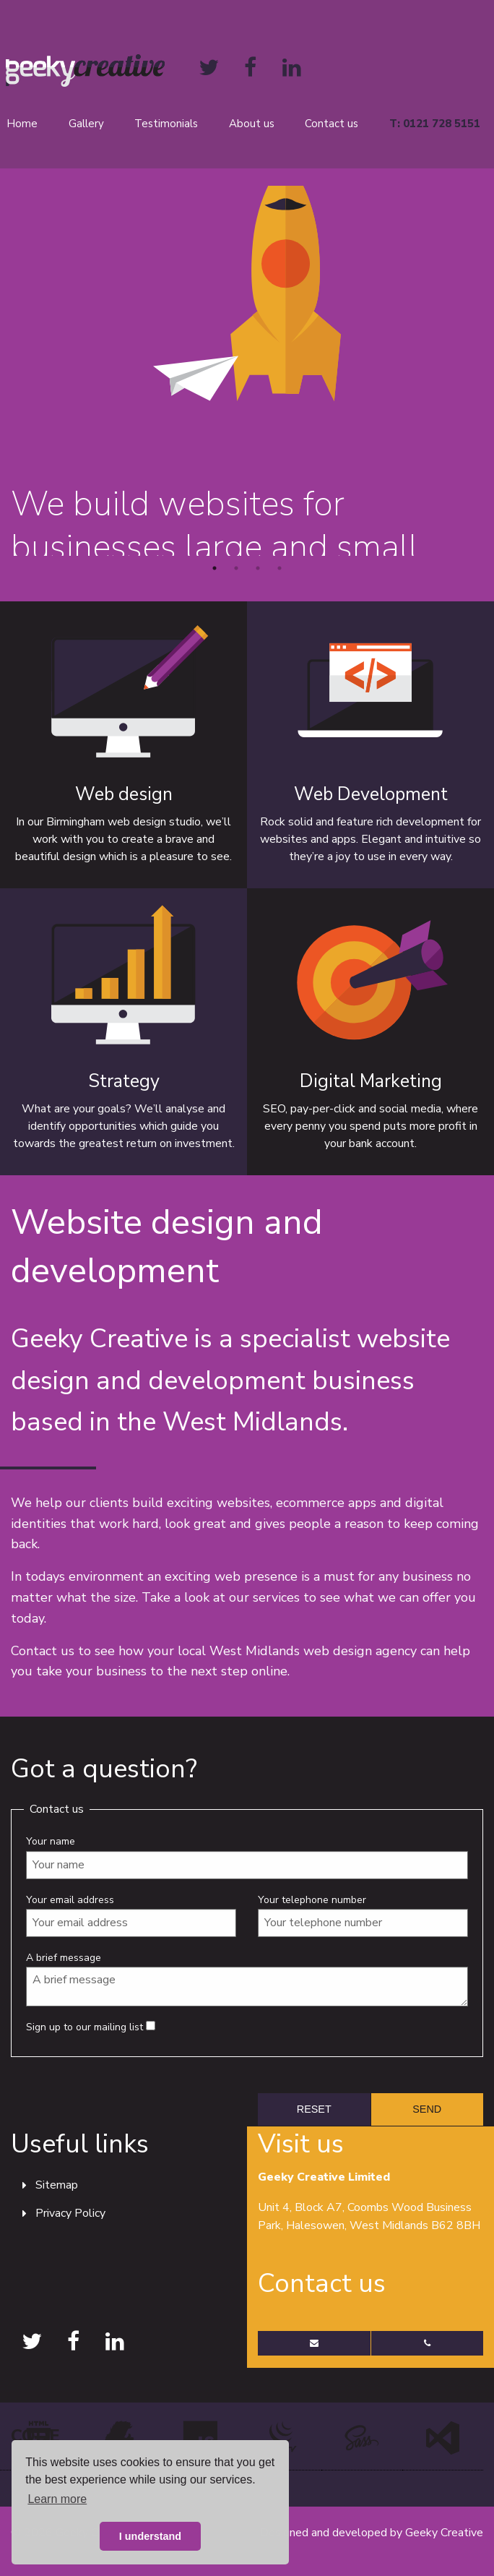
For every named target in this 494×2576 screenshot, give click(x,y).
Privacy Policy (70, 2213)
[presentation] (120, 2098)
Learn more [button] (57, 2499)
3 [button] (258, 568)
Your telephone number (363, 1915)
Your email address (131, 1915)
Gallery (86, 123)
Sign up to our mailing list (90, 2027)
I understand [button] (150, 2536)
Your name (247, 1856)
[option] (247, 371)
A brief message (247, 1978)
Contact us (331, 123)
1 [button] (214, 568)
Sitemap (56, 2185)
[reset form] (314, 2109)
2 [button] (236, 568)
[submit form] (427, 2109)
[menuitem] (90, 124)
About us (251, 123)
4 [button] (279, 568)
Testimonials (166, 123)
